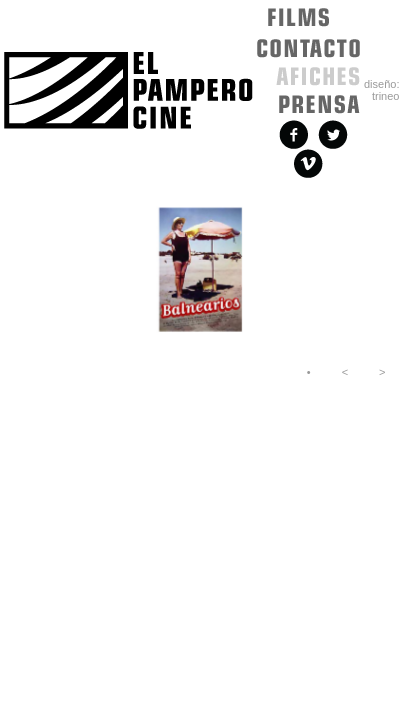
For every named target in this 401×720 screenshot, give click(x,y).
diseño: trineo (381, 90)
